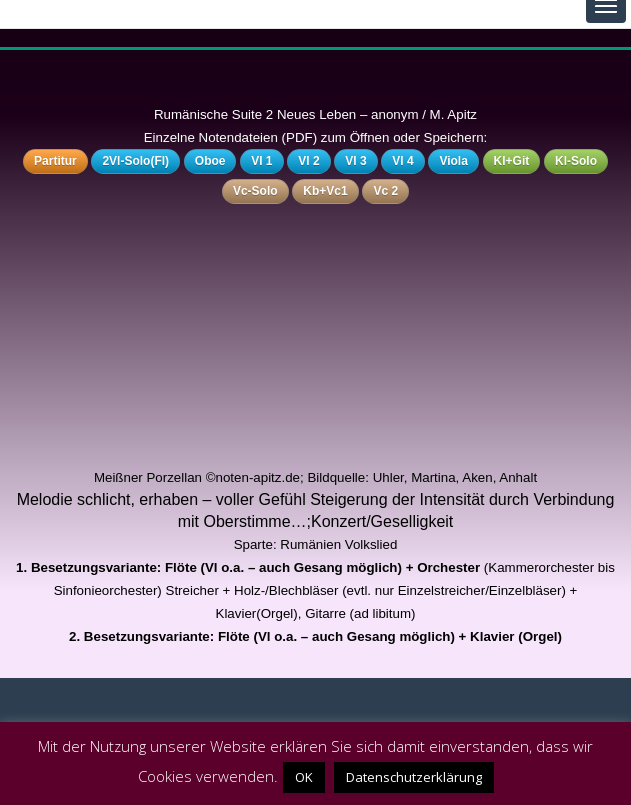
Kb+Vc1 (325, 191)
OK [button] (304, 777)
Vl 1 (261, 161)
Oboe (210, 161)
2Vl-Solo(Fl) (135, 161)
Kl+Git (512, 161)
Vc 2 (385, 191)
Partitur (55, 161)
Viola (453, 161)
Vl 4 (402, 161)
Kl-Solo (576, 161)
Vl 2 (308, 161)
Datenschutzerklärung (414, 777)
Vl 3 (355, 161)
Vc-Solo (255, 191)
